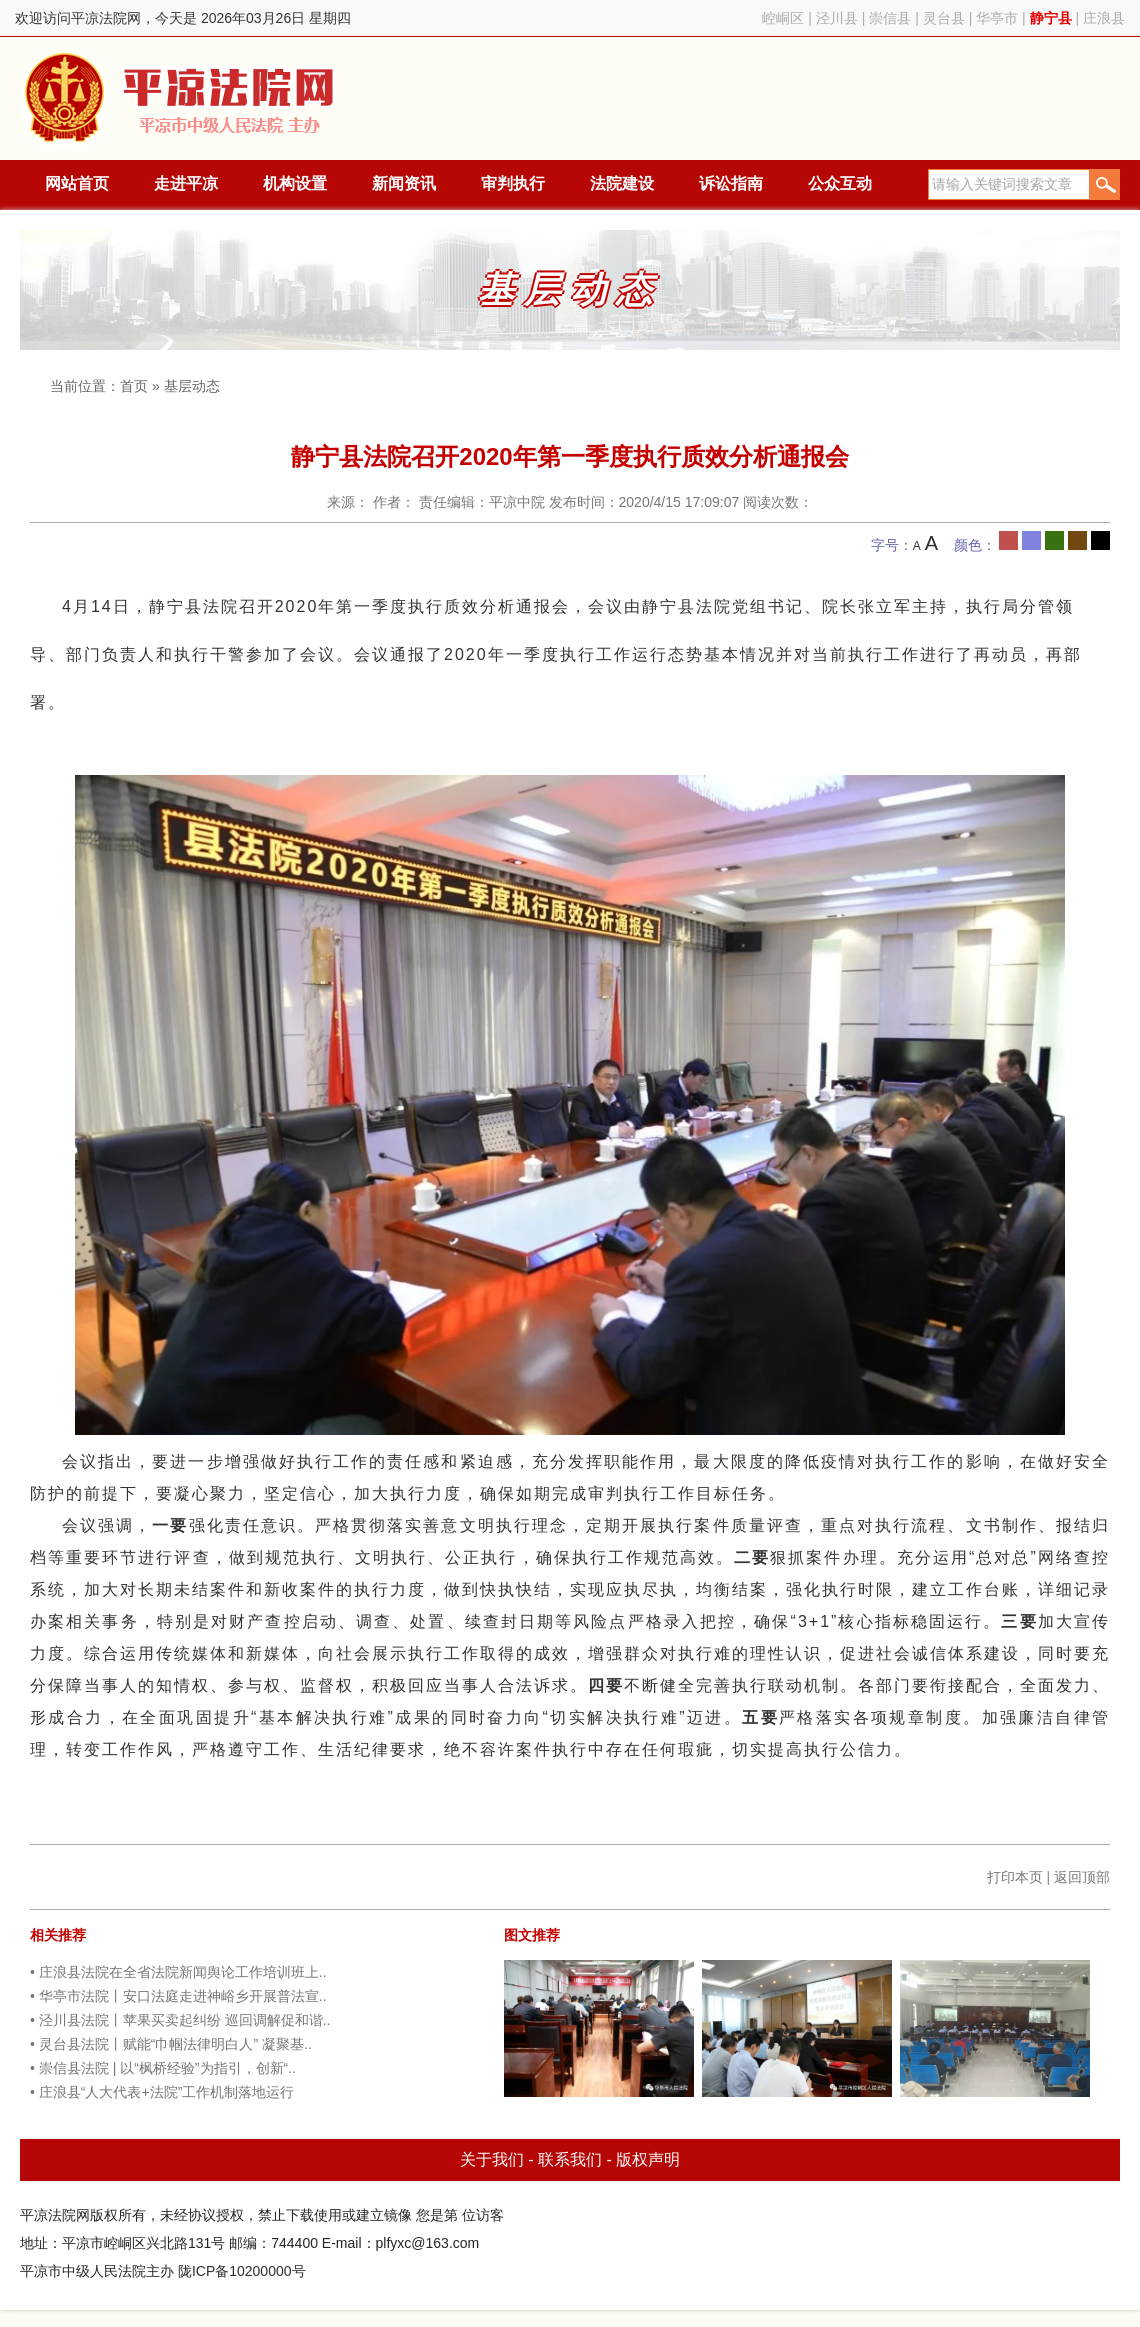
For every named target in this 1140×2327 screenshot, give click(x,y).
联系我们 (570, 2159)
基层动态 (192, 386)
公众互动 (840, 183)
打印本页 (1015, 1877)
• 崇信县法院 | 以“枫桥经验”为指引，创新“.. (163, 2068)
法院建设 (622, 183)
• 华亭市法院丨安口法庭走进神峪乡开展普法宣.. (178, 1996)
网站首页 (77, 183)
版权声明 (648, 2159)
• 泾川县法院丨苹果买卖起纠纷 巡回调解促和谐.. (180, 2020)
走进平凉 (186, 183)
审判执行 (513, 183)
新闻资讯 (404, 183)
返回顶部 (1082, 1877)
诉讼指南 (731, 183)
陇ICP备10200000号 (242, 2271)
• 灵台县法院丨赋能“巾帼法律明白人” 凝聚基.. (171, 2044)
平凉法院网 (183, 98)
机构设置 (295, 183)
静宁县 (1051, 18)
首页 (134, 386)
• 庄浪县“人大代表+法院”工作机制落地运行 (162, 2092)
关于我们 (492, 2159)
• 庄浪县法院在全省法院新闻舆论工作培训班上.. (178, 1972)
